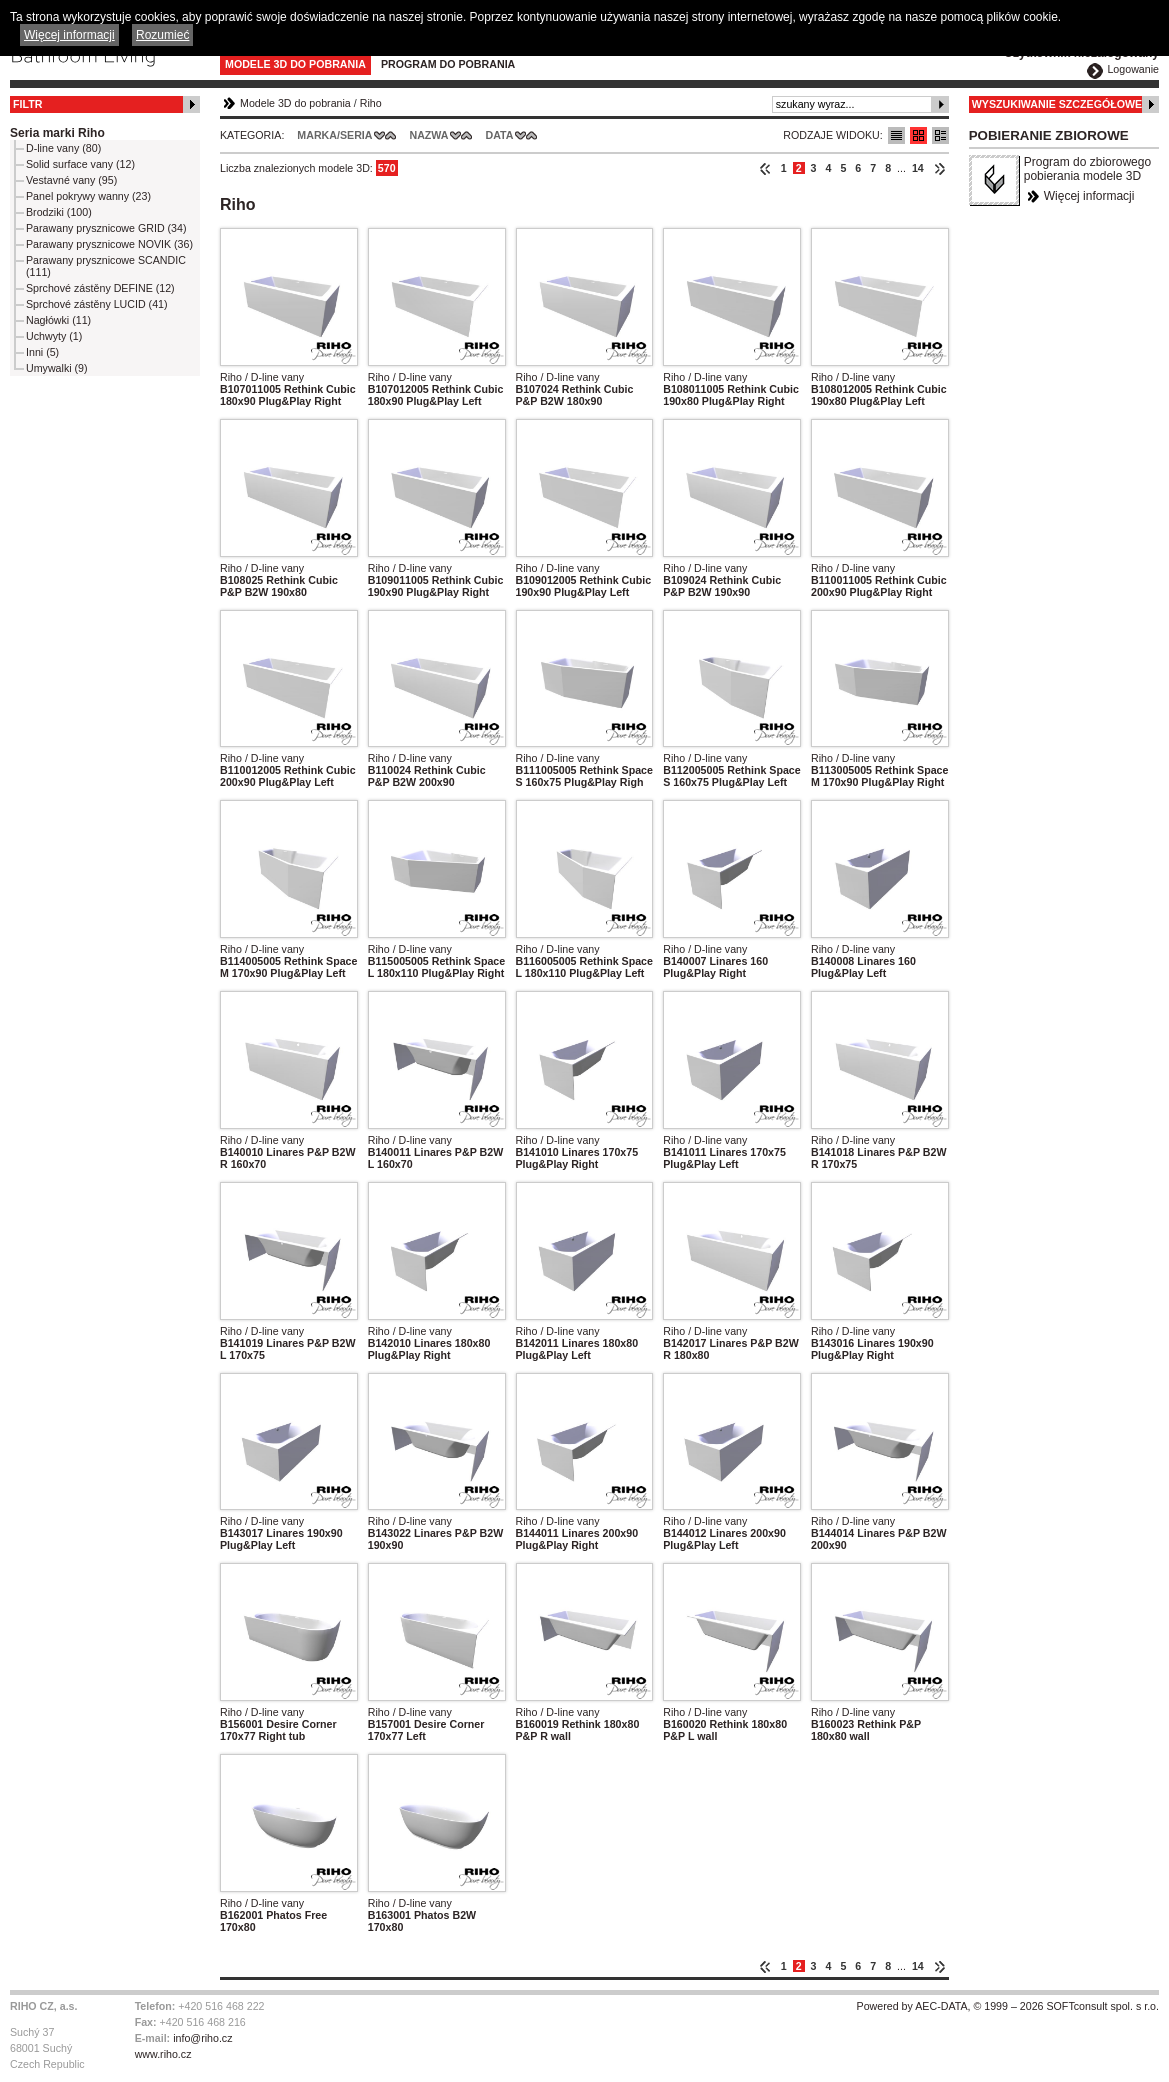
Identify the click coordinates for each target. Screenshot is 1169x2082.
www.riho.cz (163, 2054)
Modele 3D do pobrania (295, 64)
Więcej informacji (1089, 196)
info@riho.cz (202, 2038)
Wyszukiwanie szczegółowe (1057, 104)
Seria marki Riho (57, 133)
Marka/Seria (334, 135)
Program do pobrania (448, 64)
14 (918, 168)
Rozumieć (162, 35)
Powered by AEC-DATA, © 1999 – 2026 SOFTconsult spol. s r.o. (1008, 2006)
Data (500, 135)
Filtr (27, 104)
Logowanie (1133, 69)
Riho (371, 103)
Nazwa (428, 135)
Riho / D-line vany (262, 377)
